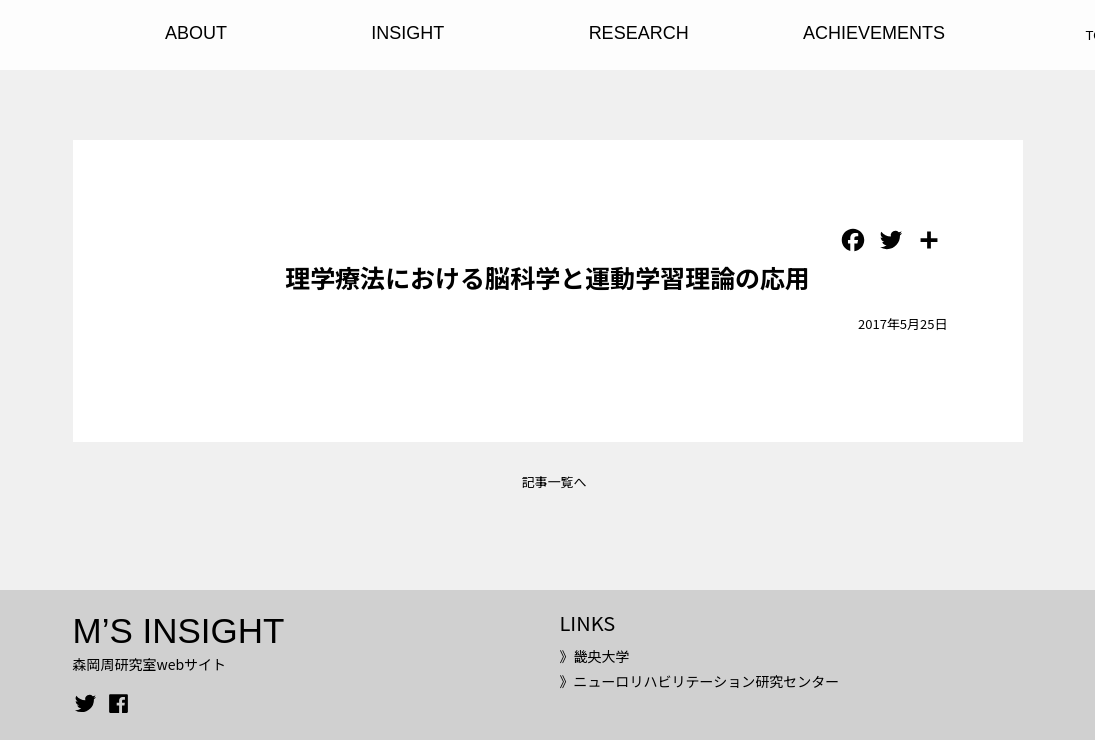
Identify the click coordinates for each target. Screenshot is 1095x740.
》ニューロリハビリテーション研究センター (699, 681)
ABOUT (196, 33)
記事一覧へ (553, 481)
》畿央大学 (594, 656)
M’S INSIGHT (179, 630)
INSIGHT (407, 33)
